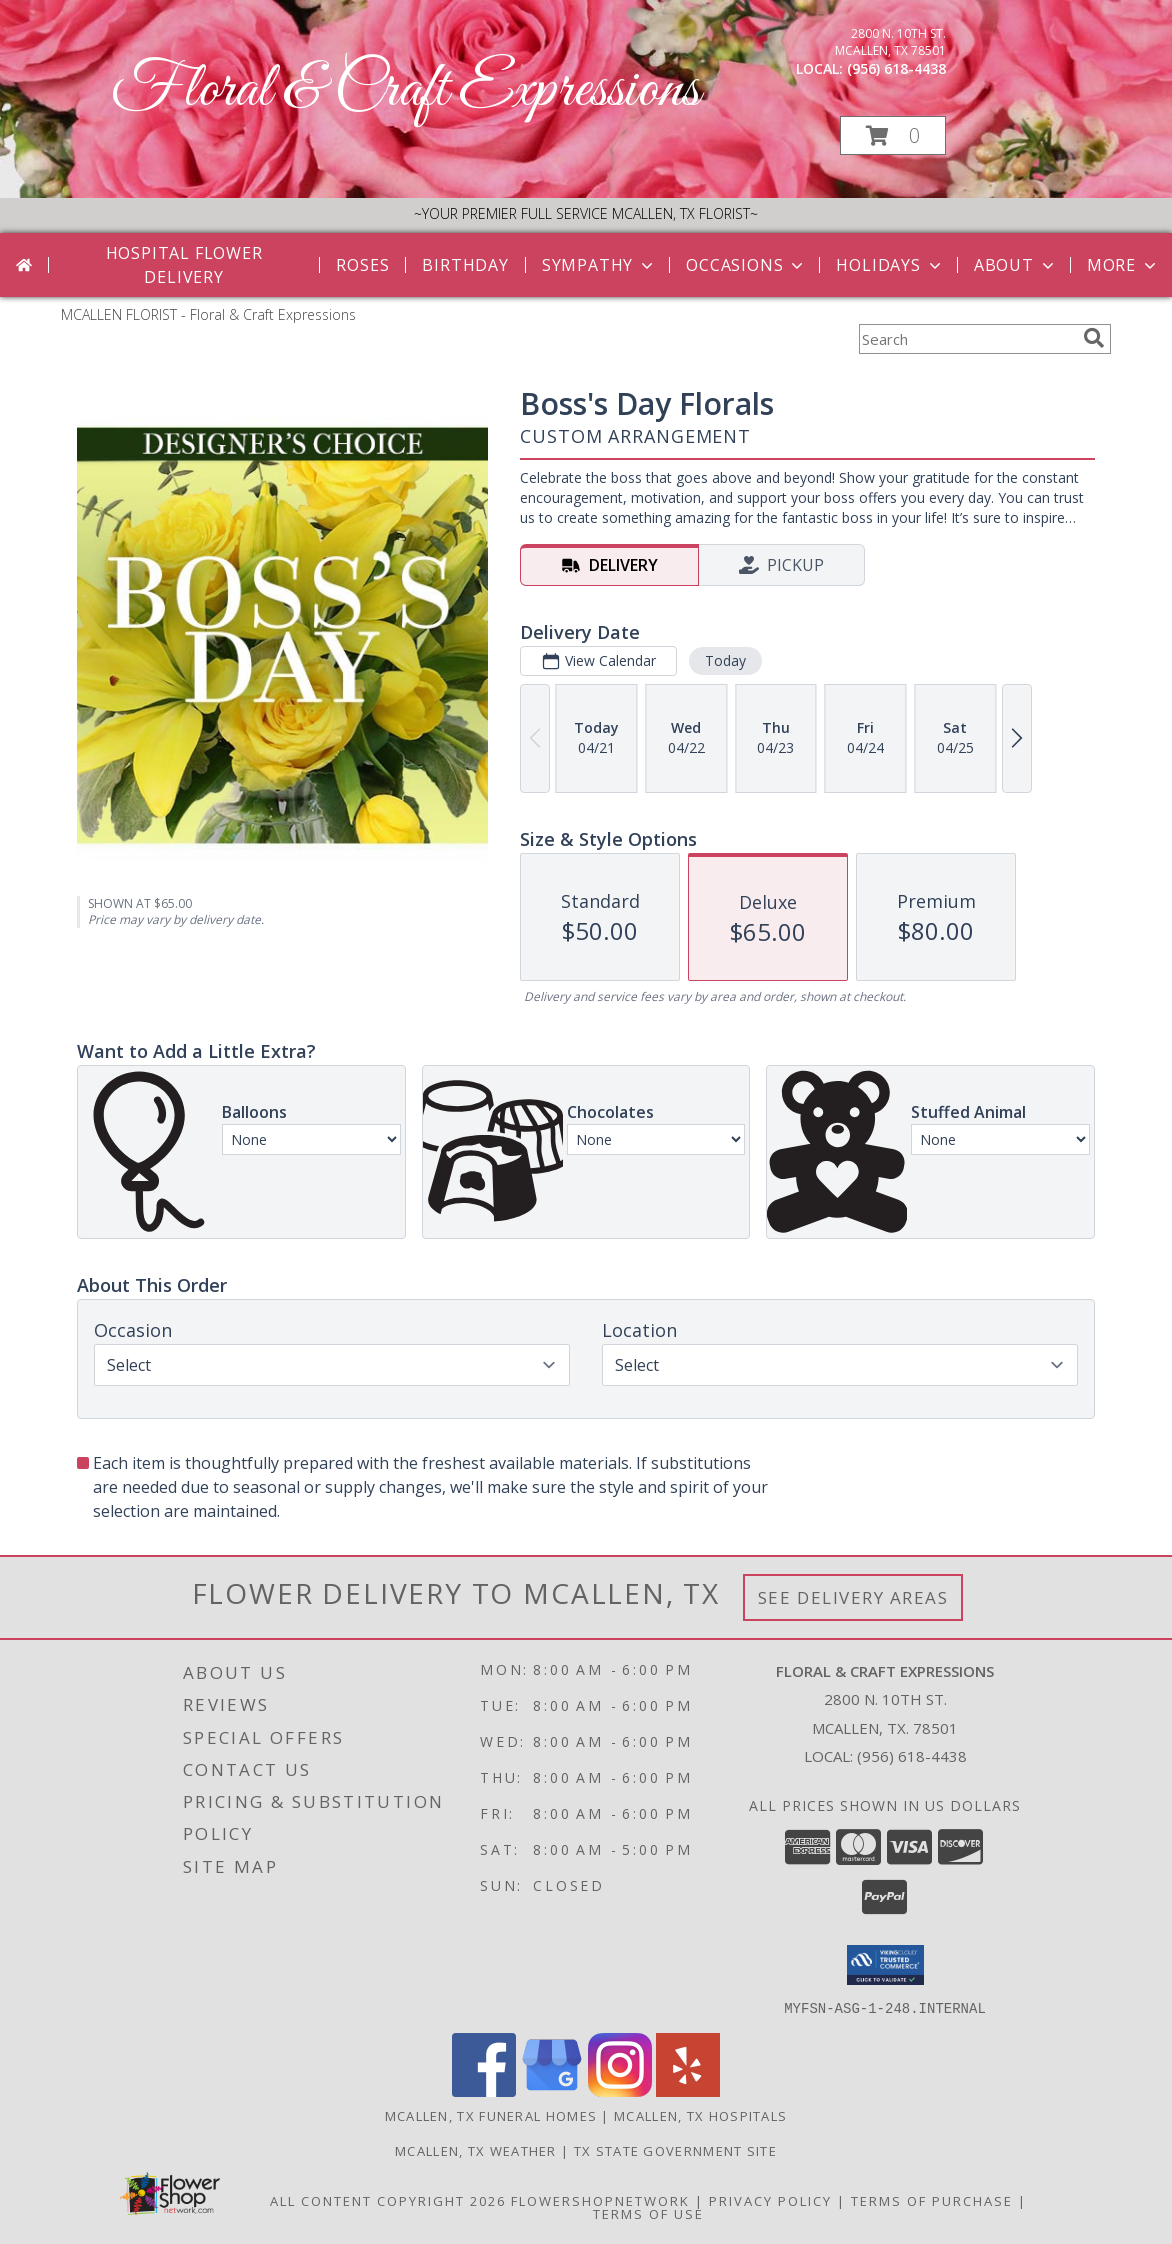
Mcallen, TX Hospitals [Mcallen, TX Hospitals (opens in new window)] (700, 2115)
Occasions (746, 265)
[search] (1094, 338)
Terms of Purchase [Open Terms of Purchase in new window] (932, 2200)
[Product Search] (967, 339)
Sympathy (599, 265)
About (1016, 265)
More (1123, 265)
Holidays (890, 265)
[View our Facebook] (484, 2090)
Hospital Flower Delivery (184, 265)
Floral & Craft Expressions (405, 90)
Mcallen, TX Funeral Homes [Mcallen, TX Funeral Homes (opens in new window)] (491, 2115)
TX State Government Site (675, 2150)
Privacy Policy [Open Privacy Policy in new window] (770, 2200)
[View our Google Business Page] (552, 2090)
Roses (362, 265)
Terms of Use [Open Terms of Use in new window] (648, 2213)
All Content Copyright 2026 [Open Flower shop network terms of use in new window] (388, 2200)
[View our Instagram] (620, 2090)
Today (725, 660)
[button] (893, 135)
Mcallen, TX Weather (476, 2150)
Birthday (465, 265)
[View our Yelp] (688, 2090)
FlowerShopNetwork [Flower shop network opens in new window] (600, 2200)
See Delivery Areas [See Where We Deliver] (853, 1597)
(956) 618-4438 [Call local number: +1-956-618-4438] (896, 68)
